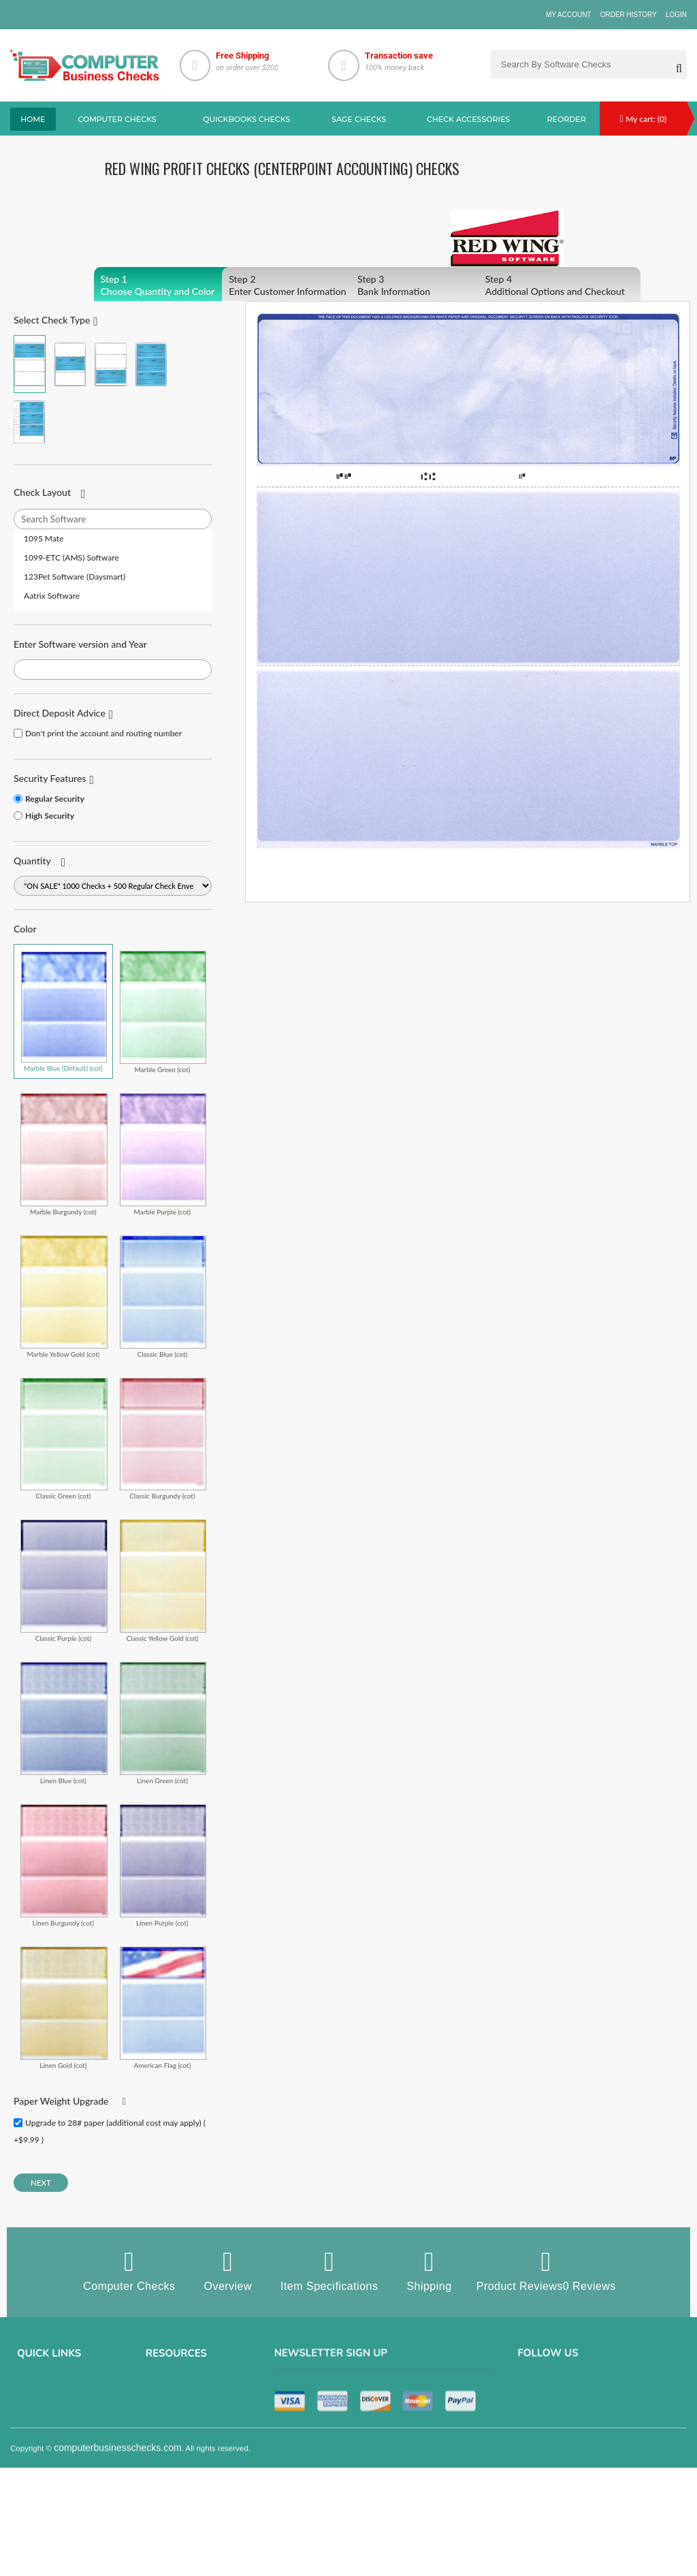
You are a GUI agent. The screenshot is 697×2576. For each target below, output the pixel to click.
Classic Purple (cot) (64, 1581)
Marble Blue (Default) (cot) (64, 1011)
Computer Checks (129, 2270)
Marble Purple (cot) (163, 1154)
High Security (49, 816)
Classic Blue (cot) (163, 1296)
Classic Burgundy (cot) (163, 1439)
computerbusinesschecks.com (118, 2567)
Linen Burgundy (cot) (64, 1865)
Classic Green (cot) (64, 1439)
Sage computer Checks (189, 2390)
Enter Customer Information (303, 285)
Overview (228, 2270)
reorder (566, 119)
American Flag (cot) (163, 2008)
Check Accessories (468, 119)
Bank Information (431, 285)
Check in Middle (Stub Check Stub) (70, 364)
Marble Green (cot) (163, 1012)
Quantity (32, 860)
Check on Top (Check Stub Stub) (30, 364)
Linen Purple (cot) (163, 1865)
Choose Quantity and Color (175, 285)
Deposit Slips (169, 2485)
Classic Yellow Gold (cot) (163, 1581)
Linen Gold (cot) (64, 2008)
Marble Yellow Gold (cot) (64, 1296)
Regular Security (54, 799)
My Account (568, 14)
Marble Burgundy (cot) (64, 1154)
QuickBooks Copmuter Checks (201, 2428)
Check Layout (42, 492)
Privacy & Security (50, 2409)
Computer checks (117, 119)
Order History (628, 14)
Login (676, 14)
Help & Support (44, 2504)
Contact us (37, 2447)
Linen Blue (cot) (64, 1723)
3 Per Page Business (151, 364)
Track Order (39, 2485)
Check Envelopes (177, 2504)
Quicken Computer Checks (194, 2466)
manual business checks (192, 2447)
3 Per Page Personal (30, 422)
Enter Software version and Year (80, 644)
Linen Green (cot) (163, 1723)
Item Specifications (329, 2270)
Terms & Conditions (52, 2428)
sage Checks (358, 119)
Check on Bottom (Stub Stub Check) (111, 364)
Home (32, 119)
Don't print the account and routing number (103, 733)
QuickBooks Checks (246, 119)
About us (33, 2390)
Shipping (428, 2270)
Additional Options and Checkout (559, 285)
